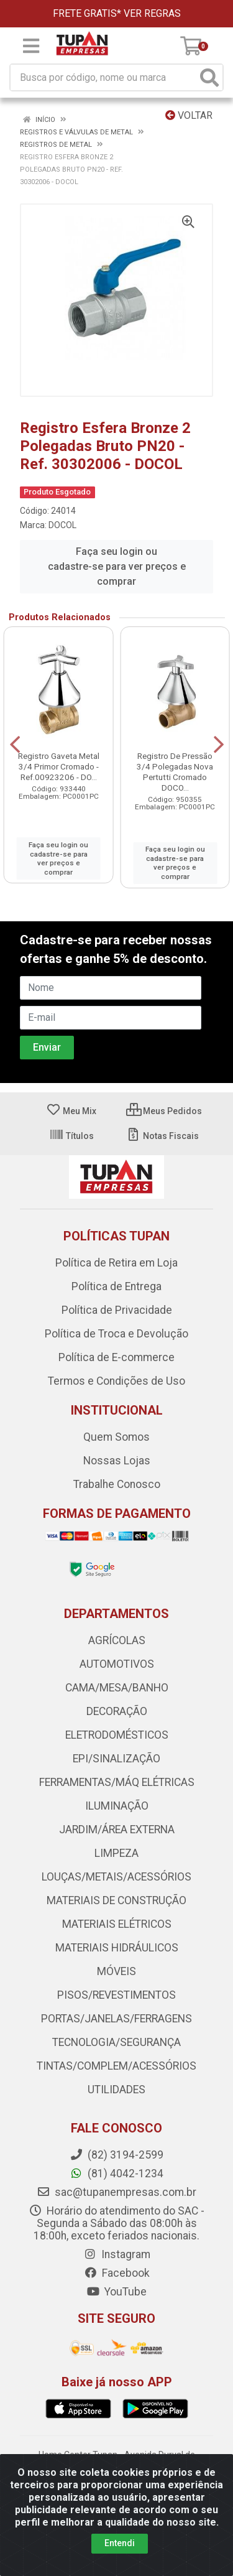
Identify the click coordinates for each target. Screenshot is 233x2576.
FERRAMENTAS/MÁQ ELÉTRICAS (116, 1782)
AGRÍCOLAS (116, 1640)
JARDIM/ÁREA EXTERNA (117, 1829)
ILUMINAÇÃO (116, 1806)
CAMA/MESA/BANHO (116, 1687)
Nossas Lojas (116, 1460)
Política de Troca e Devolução (116, 1334)
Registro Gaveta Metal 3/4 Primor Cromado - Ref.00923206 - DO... (58, 766)
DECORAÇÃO (116, 1711)
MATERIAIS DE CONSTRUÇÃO (116, 1900)
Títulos (71, 1136)
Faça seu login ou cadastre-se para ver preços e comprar (117, 566)
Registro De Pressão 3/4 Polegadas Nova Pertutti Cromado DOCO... (175, 772)
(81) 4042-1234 (116, 2173)
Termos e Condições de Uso (116, 1381)
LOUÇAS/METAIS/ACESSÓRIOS (116, 1877)
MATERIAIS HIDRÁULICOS (116, 1947)
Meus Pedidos (164, 1111)
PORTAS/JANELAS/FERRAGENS (116, 2018)
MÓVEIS (116, 1971)
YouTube (116, 2291)
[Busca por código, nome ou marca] (104, 77)
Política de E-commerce (116, 1357)
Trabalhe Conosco (116, 1484)
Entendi (119, 2543)
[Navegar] (15, 744)
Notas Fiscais (162, 1136)
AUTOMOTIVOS (117, 1664)
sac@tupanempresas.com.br (116, 2192)
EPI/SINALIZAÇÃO (116, 1758)
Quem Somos (116, 1437)
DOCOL (62, 525)
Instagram (116, 2254)
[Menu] (31, 46)
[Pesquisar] (209, 77)
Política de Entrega (116, 1286)
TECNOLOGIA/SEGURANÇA (116, 2042)
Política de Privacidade (117, 1310)
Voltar (188, 115)
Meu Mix (71, 1111)
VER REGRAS (152, 13)
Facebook (117, 2273)
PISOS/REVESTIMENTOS (116, 1995)
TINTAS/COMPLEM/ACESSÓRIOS (116, 2066)
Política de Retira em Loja (116, 1263)
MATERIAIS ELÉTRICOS (116, 1924)
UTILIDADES (116, 2089)
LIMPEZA (116, 1853)
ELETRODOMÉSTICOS (116, 1735)
